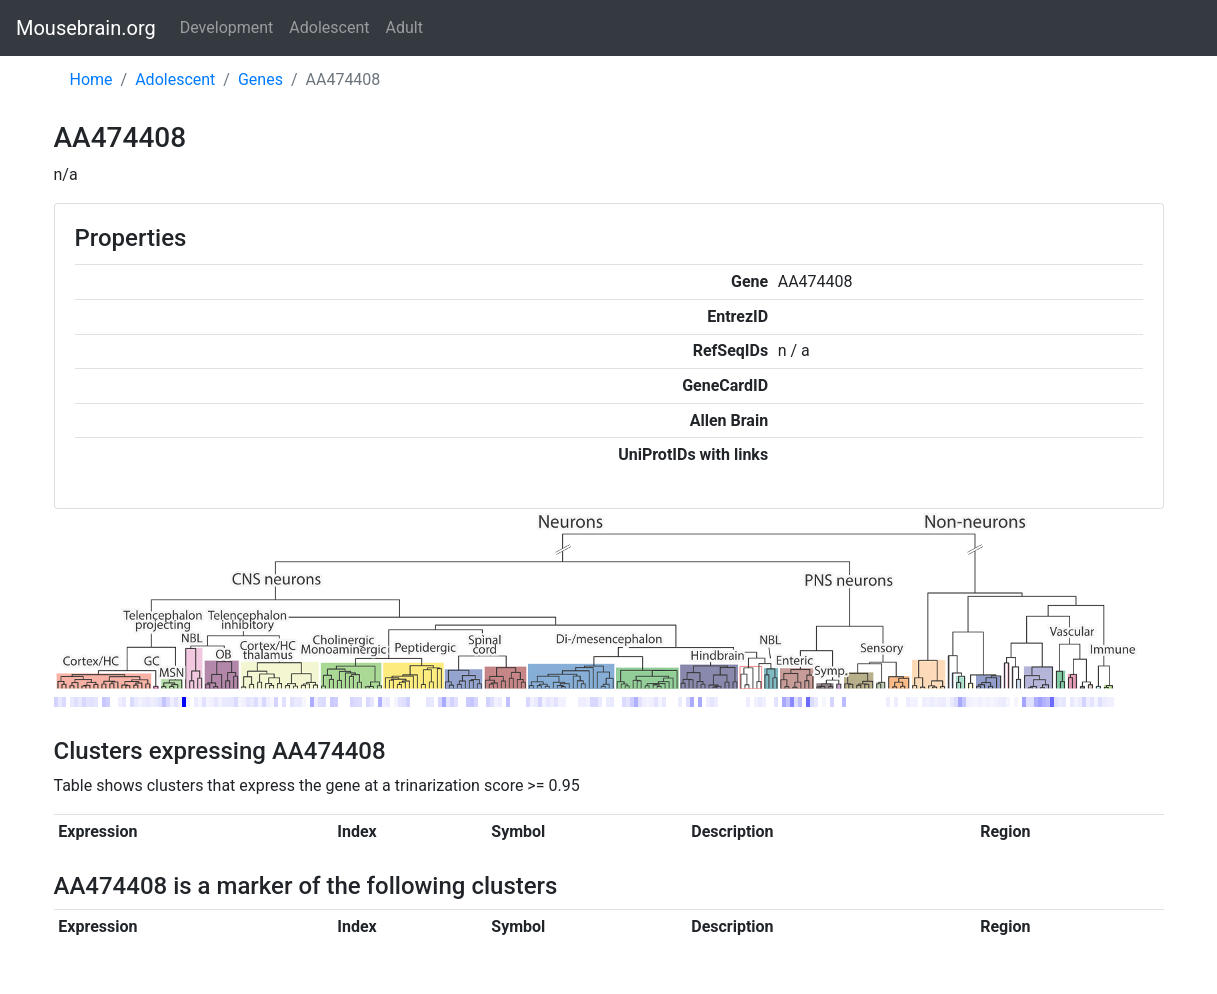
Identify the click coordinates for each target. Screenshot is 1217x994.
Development (227, 27)
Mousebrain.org (86, 28)
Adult (404, 27)
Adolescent (329, 27)
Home (91, 79)
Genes (260, 79)
